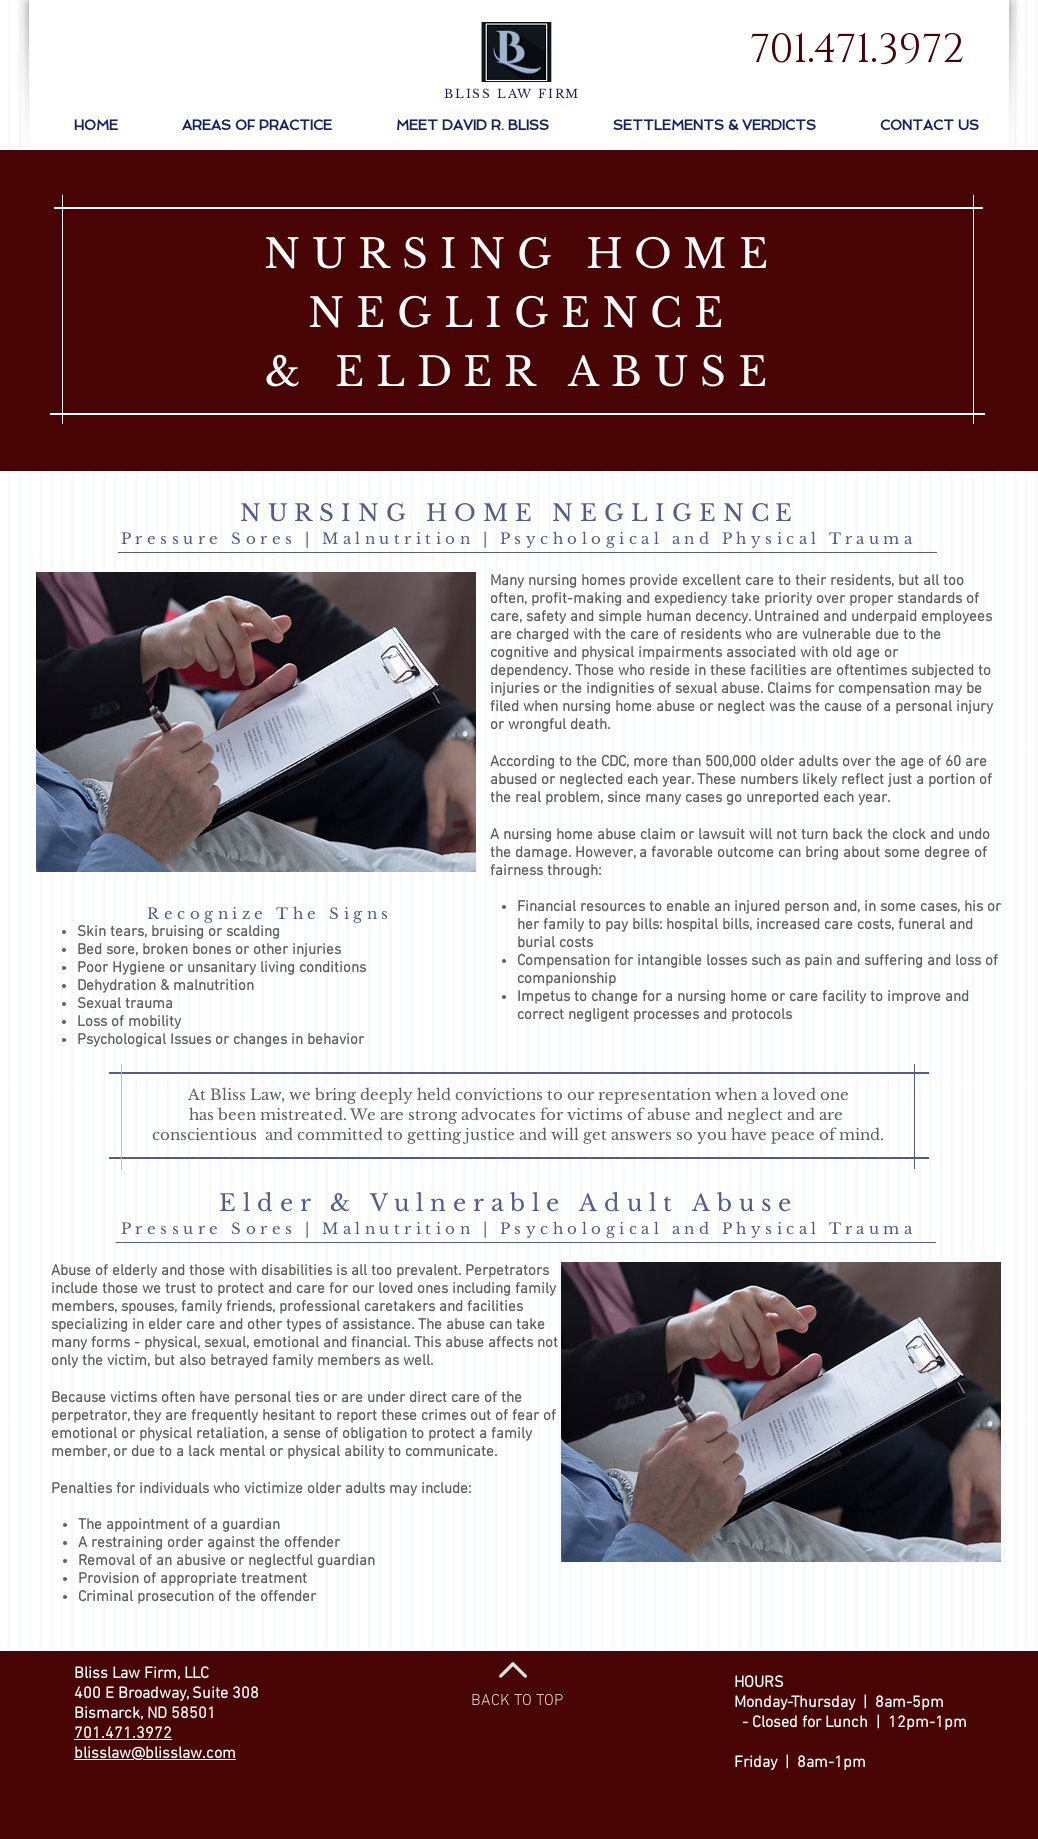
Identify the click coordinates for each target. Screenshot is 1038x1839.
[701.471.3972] (856, 50)
